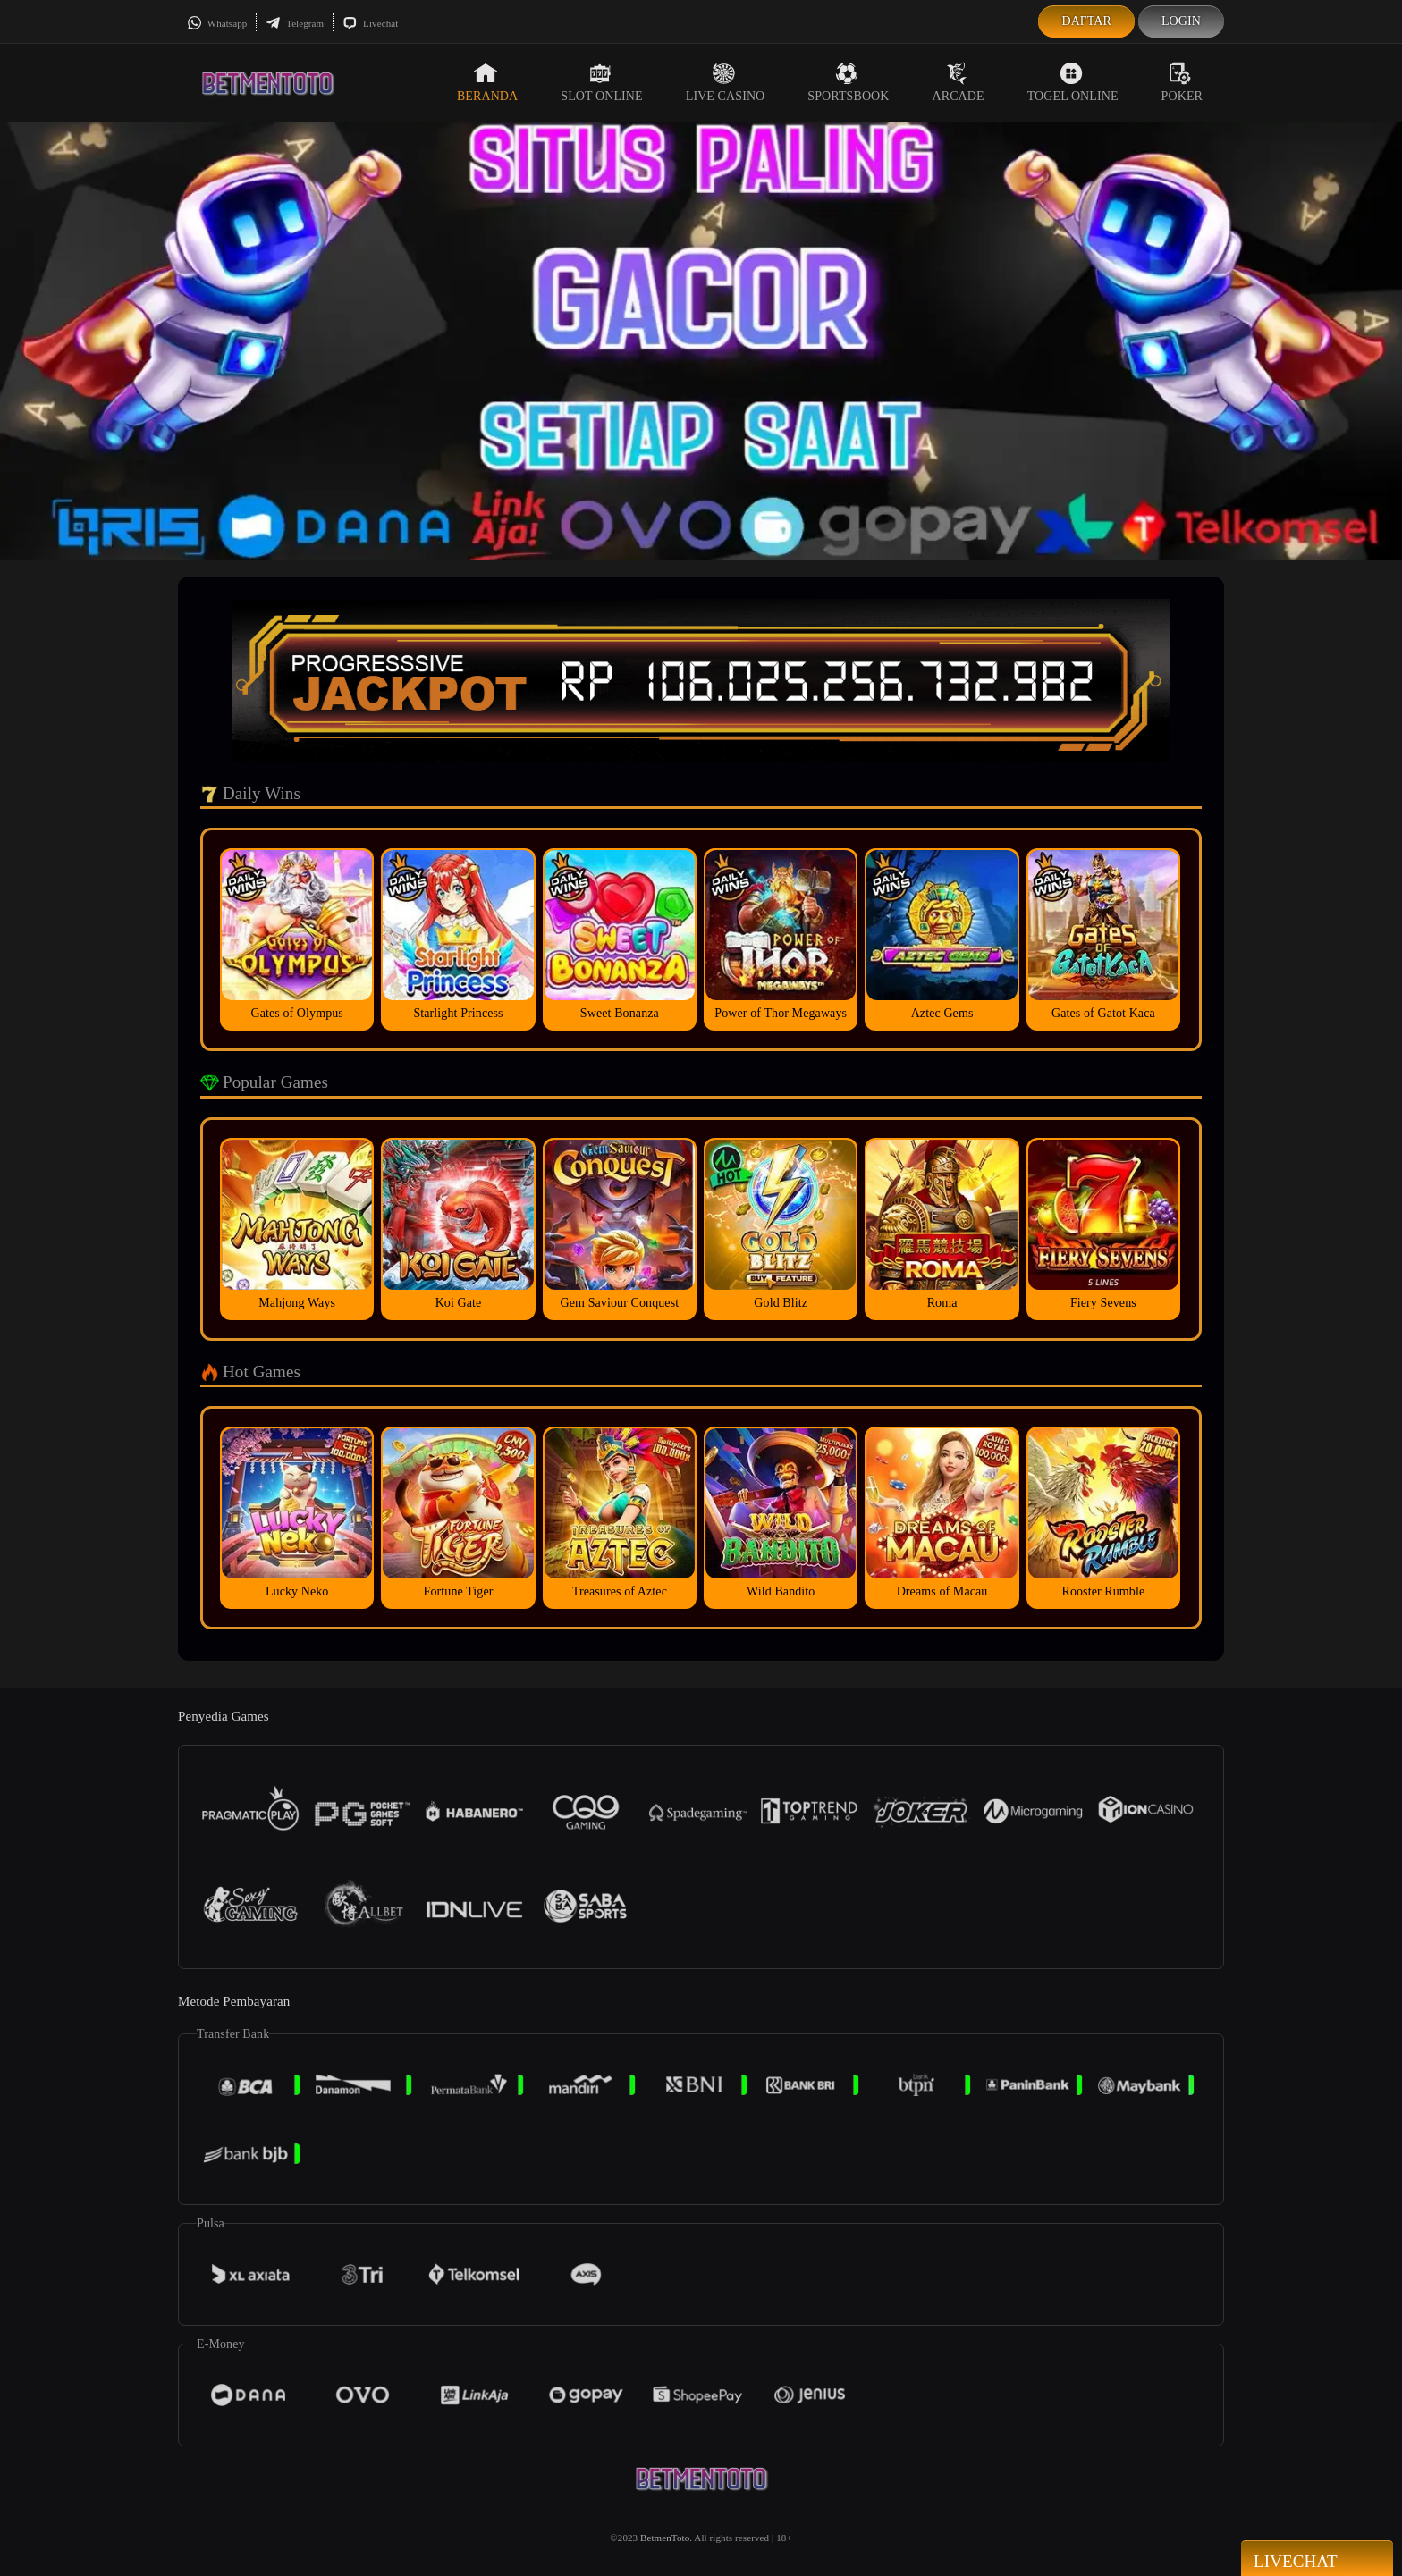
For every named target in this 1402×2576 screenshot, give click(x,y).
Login (1181, 21)
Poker (1182, 82)
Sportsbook (848, 82)
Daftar (1086, 21)
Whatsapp (217, 23)
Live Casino (725, 82)
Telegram (295, 23)
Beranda (487, 82)
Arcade (958, 82)
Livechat (370, 23)
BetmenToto (664, 2537)
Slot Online (601, 82)
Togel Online (1073, 82)
